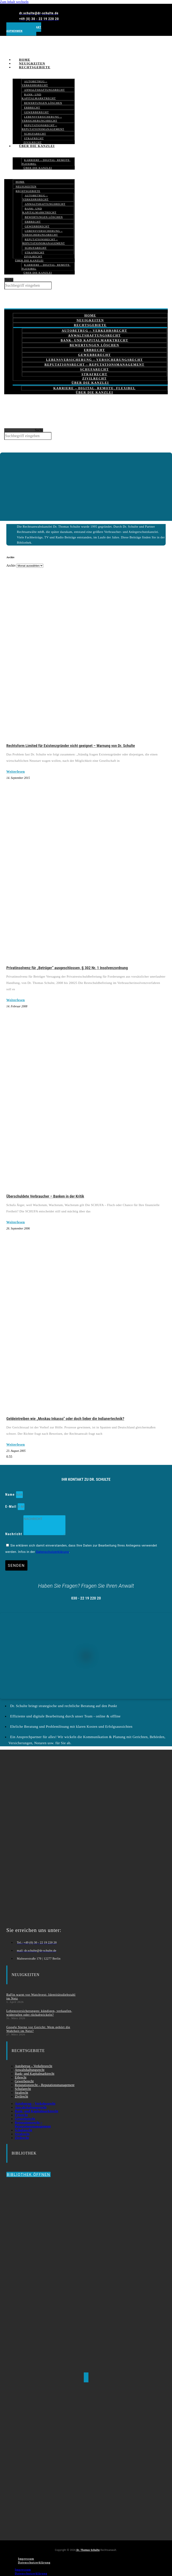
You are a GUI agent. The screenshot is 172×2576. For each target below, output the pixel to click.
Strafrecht (34, 252)
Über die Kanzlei (37, 146)
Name (10, 1495)
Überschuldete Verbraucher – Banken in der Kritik (45, 1196)
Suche (9, 279)
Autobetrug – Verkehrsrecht (35, 83)
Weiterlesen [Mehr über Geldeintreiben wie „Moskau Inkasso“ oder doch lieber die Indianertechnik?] (15, 1444)
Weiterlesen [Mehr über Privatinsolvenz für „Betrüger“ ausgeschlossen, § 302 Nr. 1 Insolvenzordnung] (15, 1000)
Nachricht (14, 1534)
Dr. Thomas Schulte (88, 2550)
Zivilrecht (33, 256)
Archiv (11, 565)
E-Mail (11, 1507)
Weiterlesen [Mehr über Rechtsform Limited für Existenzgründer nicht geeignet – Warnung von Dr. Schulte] (15, 771)
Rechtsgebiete (34, 67)
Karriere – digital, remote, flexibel (46, 161)
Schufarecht (35, 133)
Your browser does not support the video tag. (86, 1656)
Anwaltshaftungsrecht (44, 89)
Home (20, 181)
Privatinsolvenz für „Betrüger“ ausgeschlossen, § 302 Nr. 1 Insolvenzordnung (67, 968)
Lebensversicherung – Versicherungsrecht (42, 118)
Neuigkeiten (26, 186)
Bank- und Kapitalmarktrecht (39, 96)
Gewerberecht (36, 112)
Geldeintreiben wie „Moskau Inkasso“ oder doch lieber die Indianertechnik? (65, 1418)
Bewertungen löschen (43, 102)
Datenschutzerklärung (52, 1552)
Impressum (26, 2558)
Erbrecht (32, 107)
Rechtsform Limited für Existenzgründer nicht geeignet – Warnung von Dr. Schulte (70, 745)
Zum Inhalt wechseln (14, 2)
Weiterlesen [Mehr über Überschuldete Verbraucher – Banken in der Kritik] (15, 1222)
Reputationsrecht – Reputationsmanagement (43, 127)
